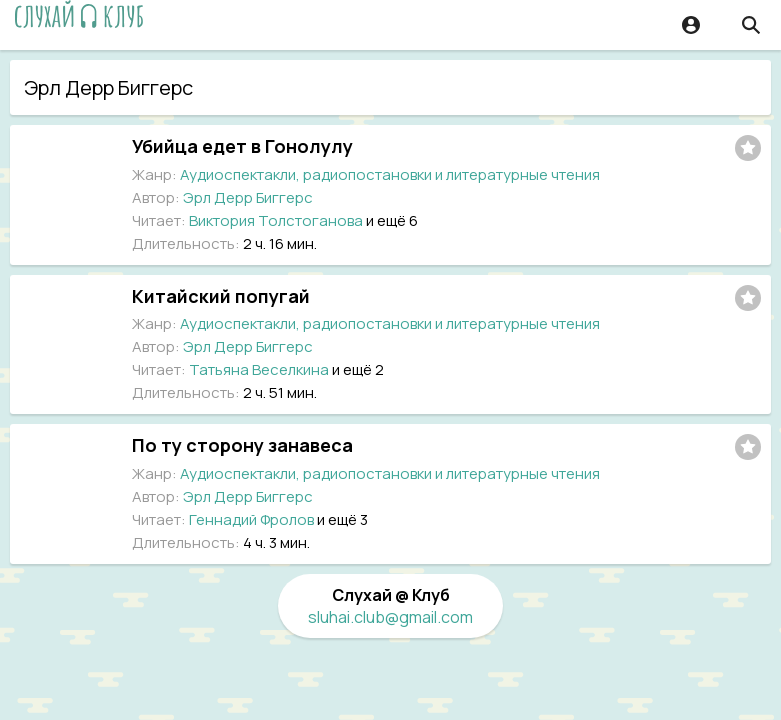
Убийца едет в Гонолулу (242, 146)
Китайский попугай (221, 296)
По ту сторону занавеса (242, 445)
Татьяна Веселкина (259, 369)
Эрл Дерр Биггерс (248, 197)
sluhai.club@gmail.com (390, 617)
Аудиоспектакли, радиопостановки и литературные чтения (390, 174)
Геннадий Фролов (251, 519)
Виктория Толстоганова (276, 220)
